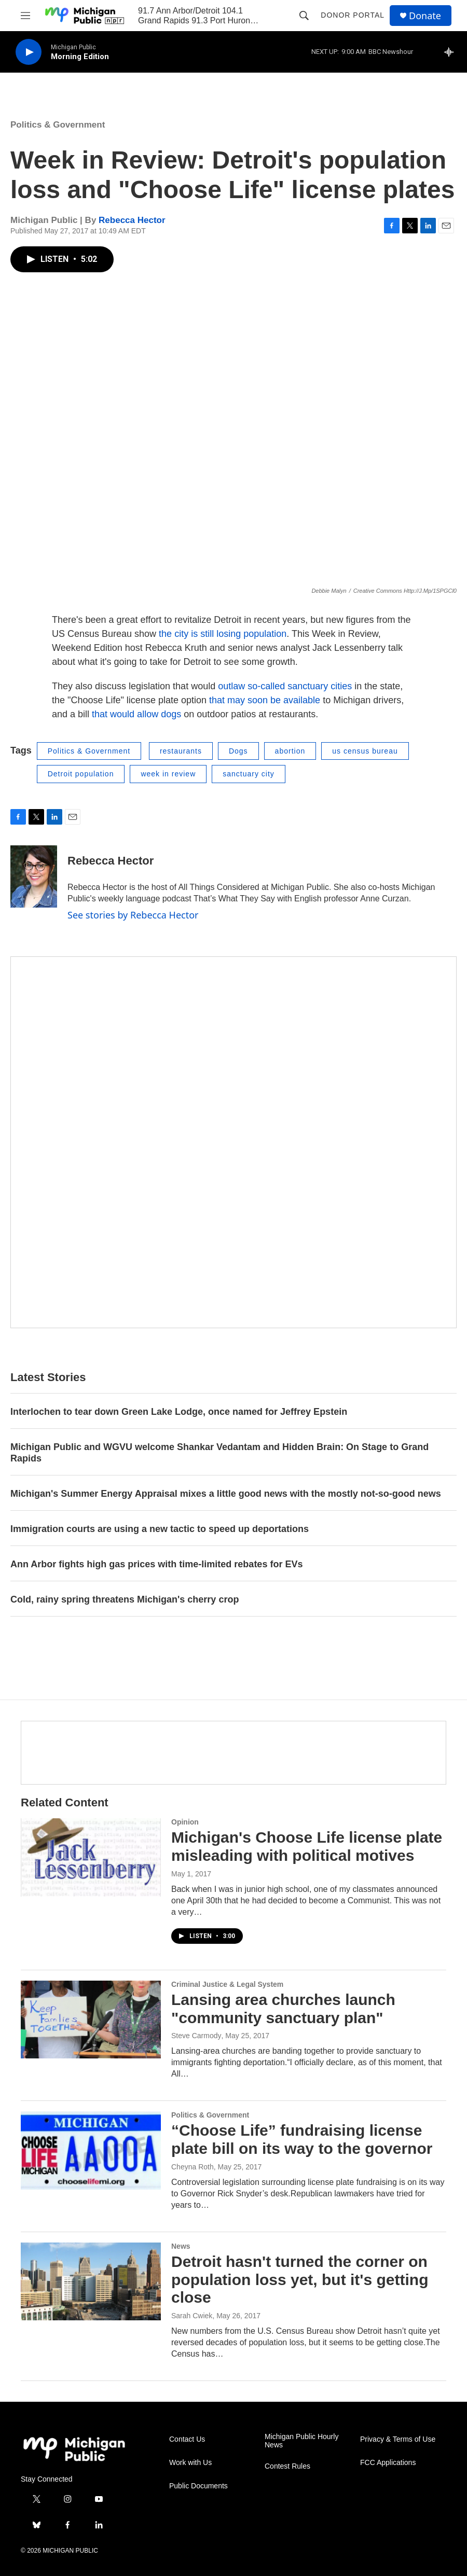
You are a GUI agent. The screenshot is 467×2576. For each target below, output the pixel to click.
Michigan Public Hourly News (301, 2441)
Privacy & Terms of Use (397, 2439)
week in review (168, 774)
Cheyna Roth (192, 2167)
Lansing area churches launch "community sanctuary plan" (283, 2008)
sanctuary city (248, 774)
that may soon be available (263, 700)
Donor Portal (352, 15)
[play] (28, 52)
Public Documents (198, 2486)
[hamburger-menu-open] (25, 15)
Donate (425, 15)
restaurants (181, 751)
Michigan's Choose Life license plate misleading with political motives (306, 1846)
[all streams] (451, 52)
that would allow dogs (135, 714)
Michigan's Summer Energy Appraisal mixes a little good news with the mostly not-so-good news (225, 1493)
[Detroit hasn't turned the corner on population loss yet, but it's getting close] (91, 2281)
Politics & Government (57, 125)
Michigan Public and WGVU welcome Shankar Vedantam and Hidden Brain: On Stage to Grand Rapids (219, 1453)
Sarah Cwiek (191, 2316)
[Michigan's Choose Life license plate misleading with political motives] (91, 1857)
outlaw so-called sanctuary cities (285, 686)
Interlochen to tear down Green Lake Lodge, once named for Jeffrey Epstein (178, 1412)
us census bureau (365, 751)
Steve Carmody (196, 2035)
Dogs (238, 751)
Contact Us (187, 2439)
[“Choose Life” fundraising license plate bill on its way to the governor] (91, 2150)
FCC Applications (388, 2463)
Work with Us (190, 2463)
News (180, 2246)
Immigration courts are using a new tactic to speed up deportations (159, 1529)
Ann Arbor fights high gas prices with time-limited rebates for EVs (156, 1564)
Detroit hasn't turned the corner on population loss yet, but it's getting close (299, 2279)
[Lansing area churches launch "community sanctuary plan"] (91, 2019)
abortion (290, 751)
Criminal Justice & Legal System (227, 1984)
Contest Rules (287, 2466)
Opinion (185, 1822)
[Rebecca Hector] (33, 876)
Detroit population (81, 774)
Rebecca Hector (132, 220)
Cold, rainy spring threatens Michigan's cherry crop (124, 1599)
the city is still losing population (222, 634)
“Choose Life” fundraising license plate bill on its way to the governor (301, 2139)
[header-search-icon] (304, 15)
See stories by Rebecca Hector (133, 915)
